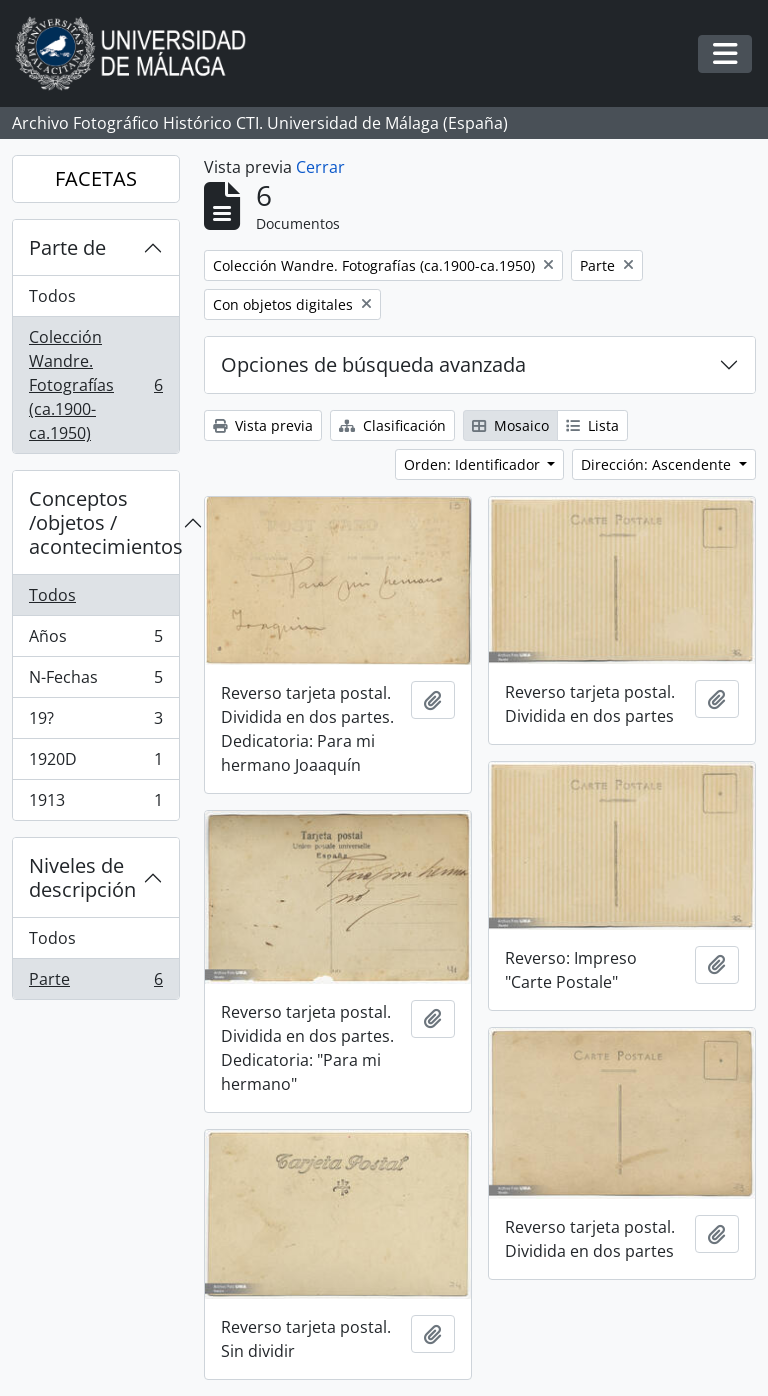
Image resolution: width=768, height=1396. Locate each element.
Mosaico (510, 425)
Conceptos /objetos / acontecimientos (104, 522)
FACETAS (96, 178)
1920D (95, 763)
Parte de (67, 247)
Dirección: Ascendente (658, 464)
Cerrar (320, 167)
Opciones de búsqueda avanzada (373, 364)
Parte (95, 983)
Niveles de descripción (82, 877)
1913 (95, 804)
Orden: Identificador (474, 464)
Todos (52, 296)
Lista (592, 425)
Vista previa (263, 425)
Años (95, 640)
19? (95, 722)
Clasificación (392, 425)
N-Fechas (95, 681)
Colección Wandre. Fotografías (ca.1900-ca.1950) (95, 385)
